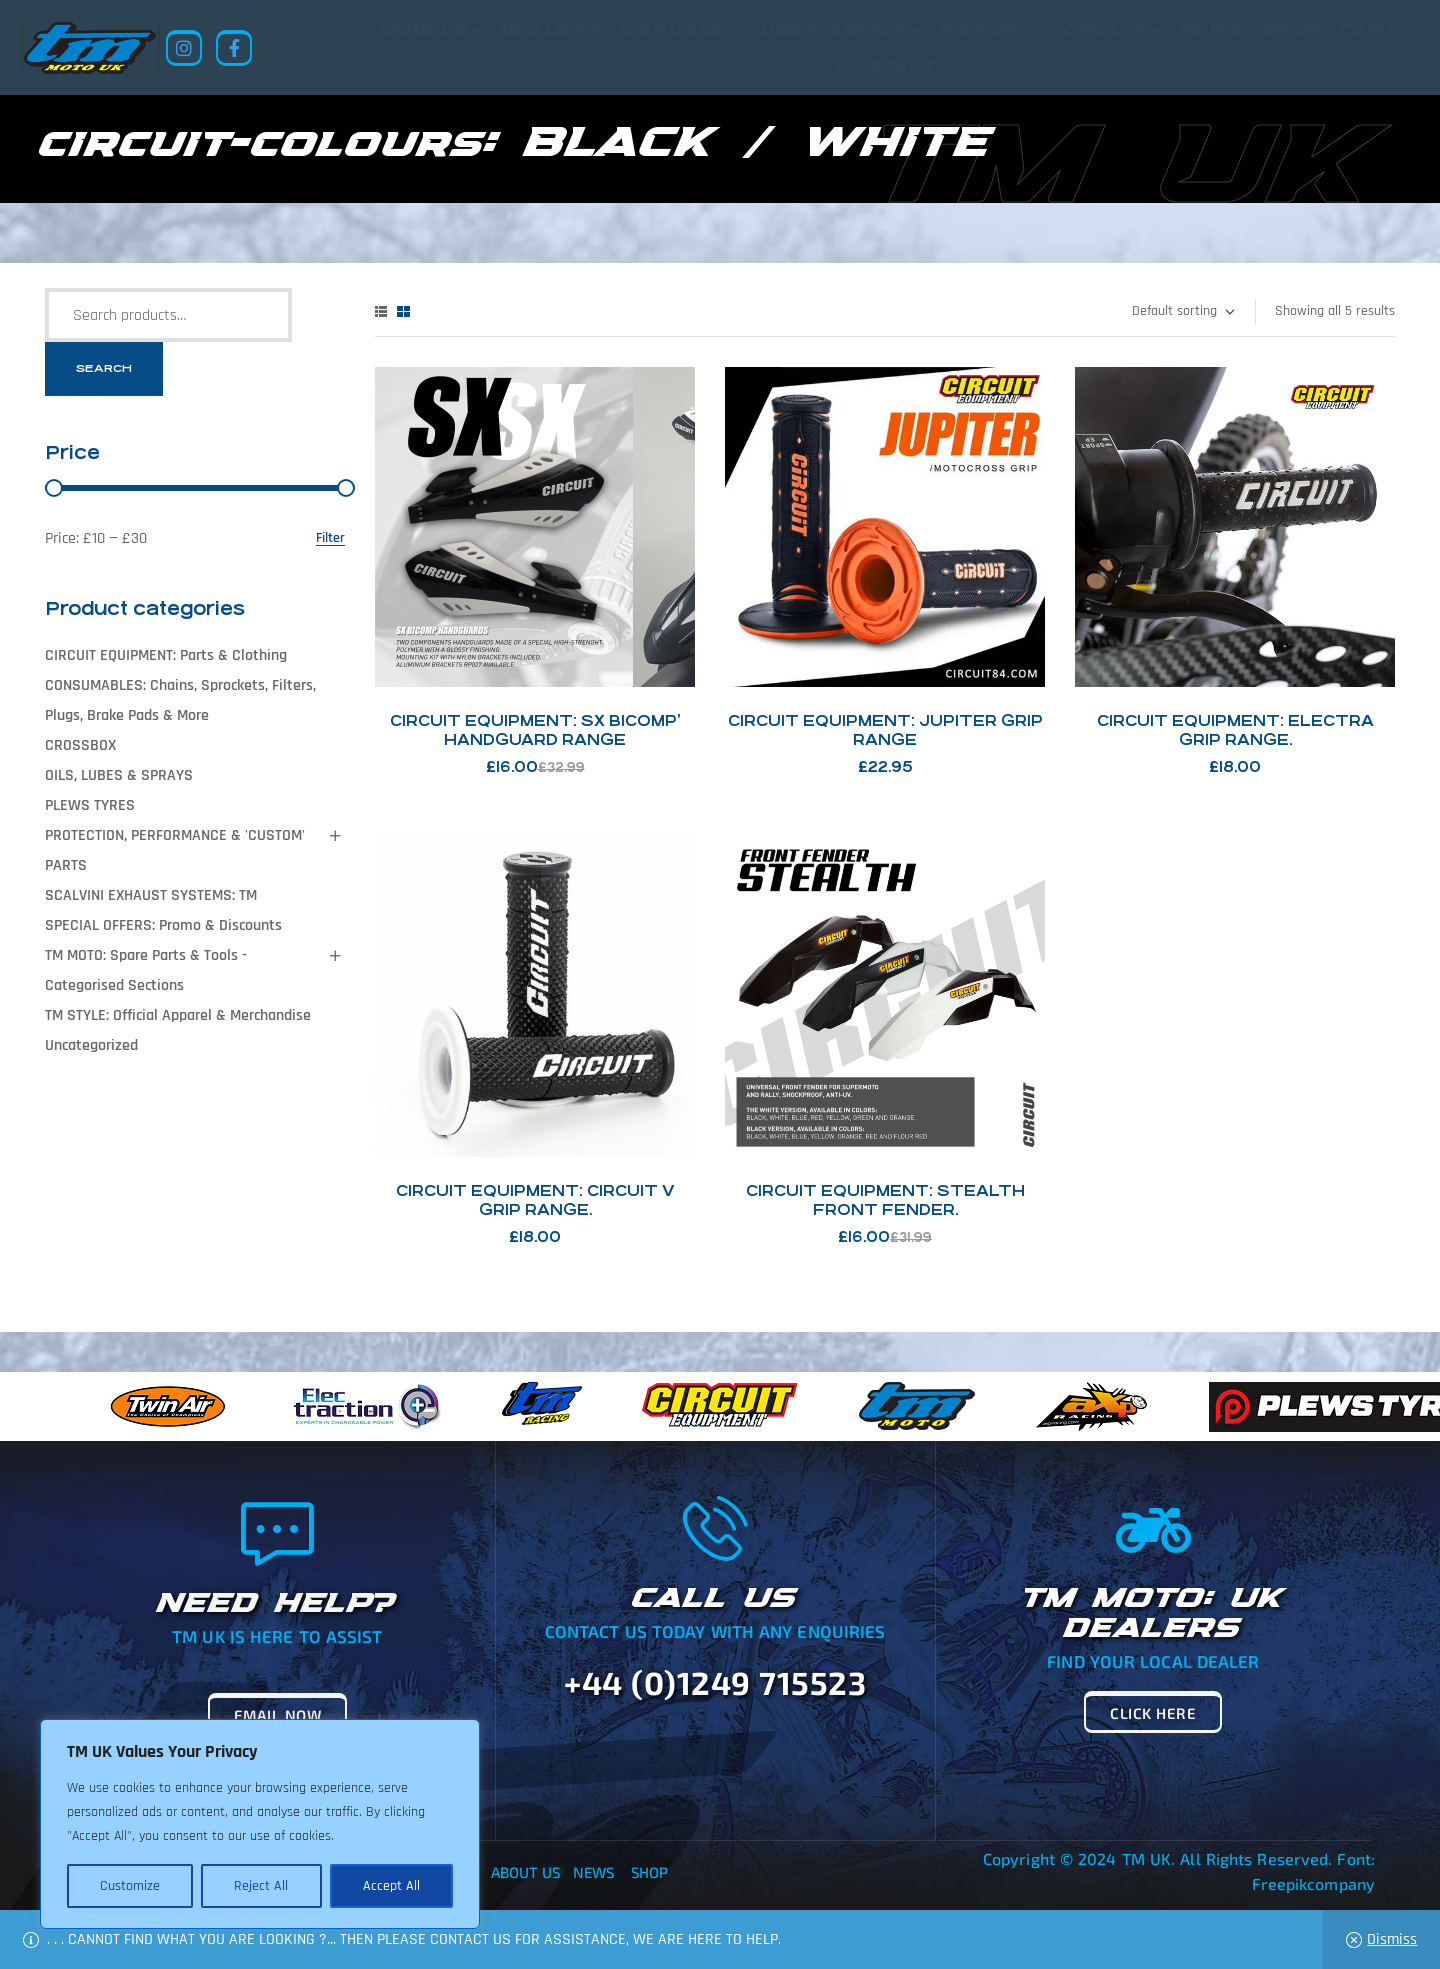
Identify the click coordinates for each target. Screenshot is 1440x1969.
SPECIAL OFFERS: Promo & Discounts (163, 925)
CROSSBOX (80, 745)
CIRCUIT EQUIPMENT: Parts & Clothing (166, 655)
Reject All (261, 1886)
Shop (649, 1872)
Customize (130, 1886)
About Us (526, 1872)
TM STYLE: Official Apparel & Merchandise (178, 1015)
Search (104, 368)
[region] (260, 1824)
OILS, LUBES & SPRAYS (119, 775)
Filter (330, 538)
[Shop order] (1182, 312)
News (593, 1872)
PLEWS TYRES (90, 805)
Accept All (391, 1886)
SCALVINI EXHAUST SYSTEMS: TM (151, 895)
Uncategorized (91, 1045)
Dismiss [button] (1392, 1939)
